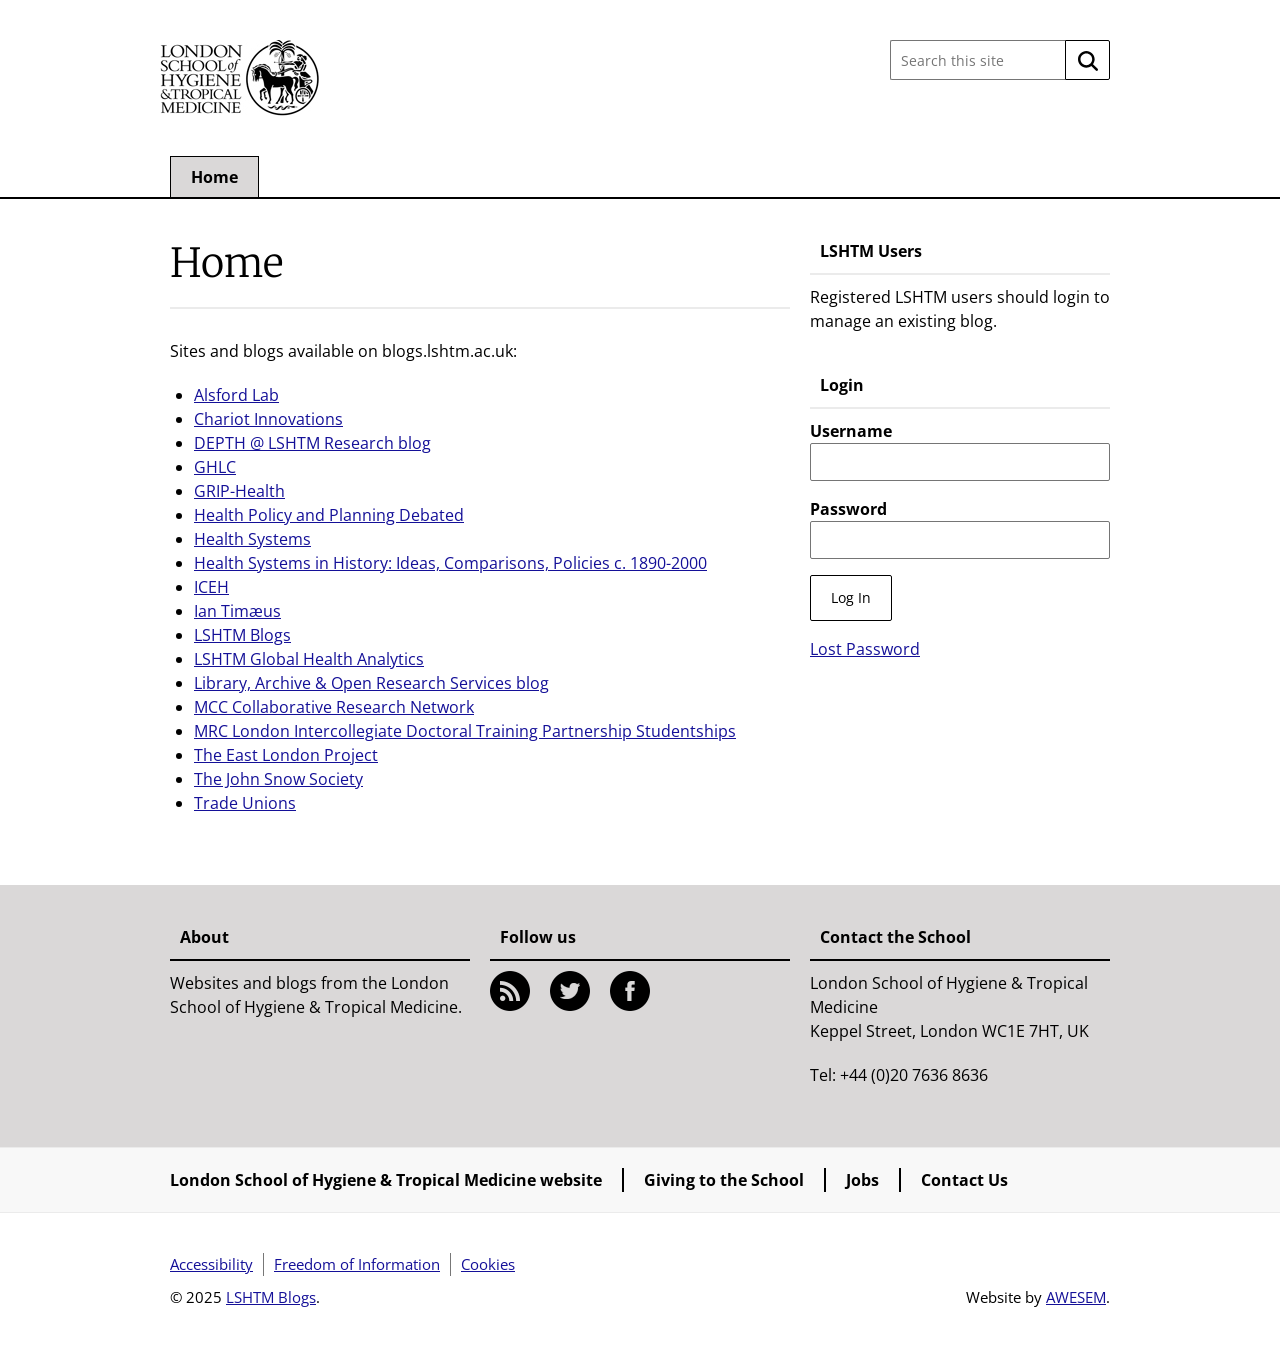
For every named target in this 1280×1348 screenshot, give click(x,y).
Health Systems (252, 539)
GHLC (215, 467)
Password (848, 509)
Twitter (570, 991)
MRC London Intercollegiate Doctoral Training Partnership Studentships (465, 731)
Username (851, 431)
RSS (510, 991)
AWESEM (1076, 1297)
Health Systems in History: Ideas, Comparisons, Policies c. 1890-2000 (450, 563)
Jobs (862, 1180)
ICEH (211, 587)
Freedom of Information (357, 1264)
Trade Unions (245, 803)
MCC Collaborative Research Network (334, 707)
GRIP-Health (239, 491)
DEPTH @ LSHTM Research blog (312, 443)
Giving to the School (724, 1180)
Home (214, 177)
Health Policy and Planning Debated (329, 515)
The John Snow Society (278, 779)
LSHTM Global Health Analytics (309, 659)
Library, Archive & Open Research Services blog (371, 683)
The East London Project (286, 755)
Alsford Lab (236, 395)
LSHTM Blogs (242, 635)
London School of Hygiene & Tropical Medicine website (386, 1180)
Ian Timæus (237, 611)
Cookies (488, 1264)
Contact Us (964, 1180)
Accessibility (211, 1264)
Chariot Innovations (268, 419)
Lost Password (865, 649)
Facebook (630, 991)
